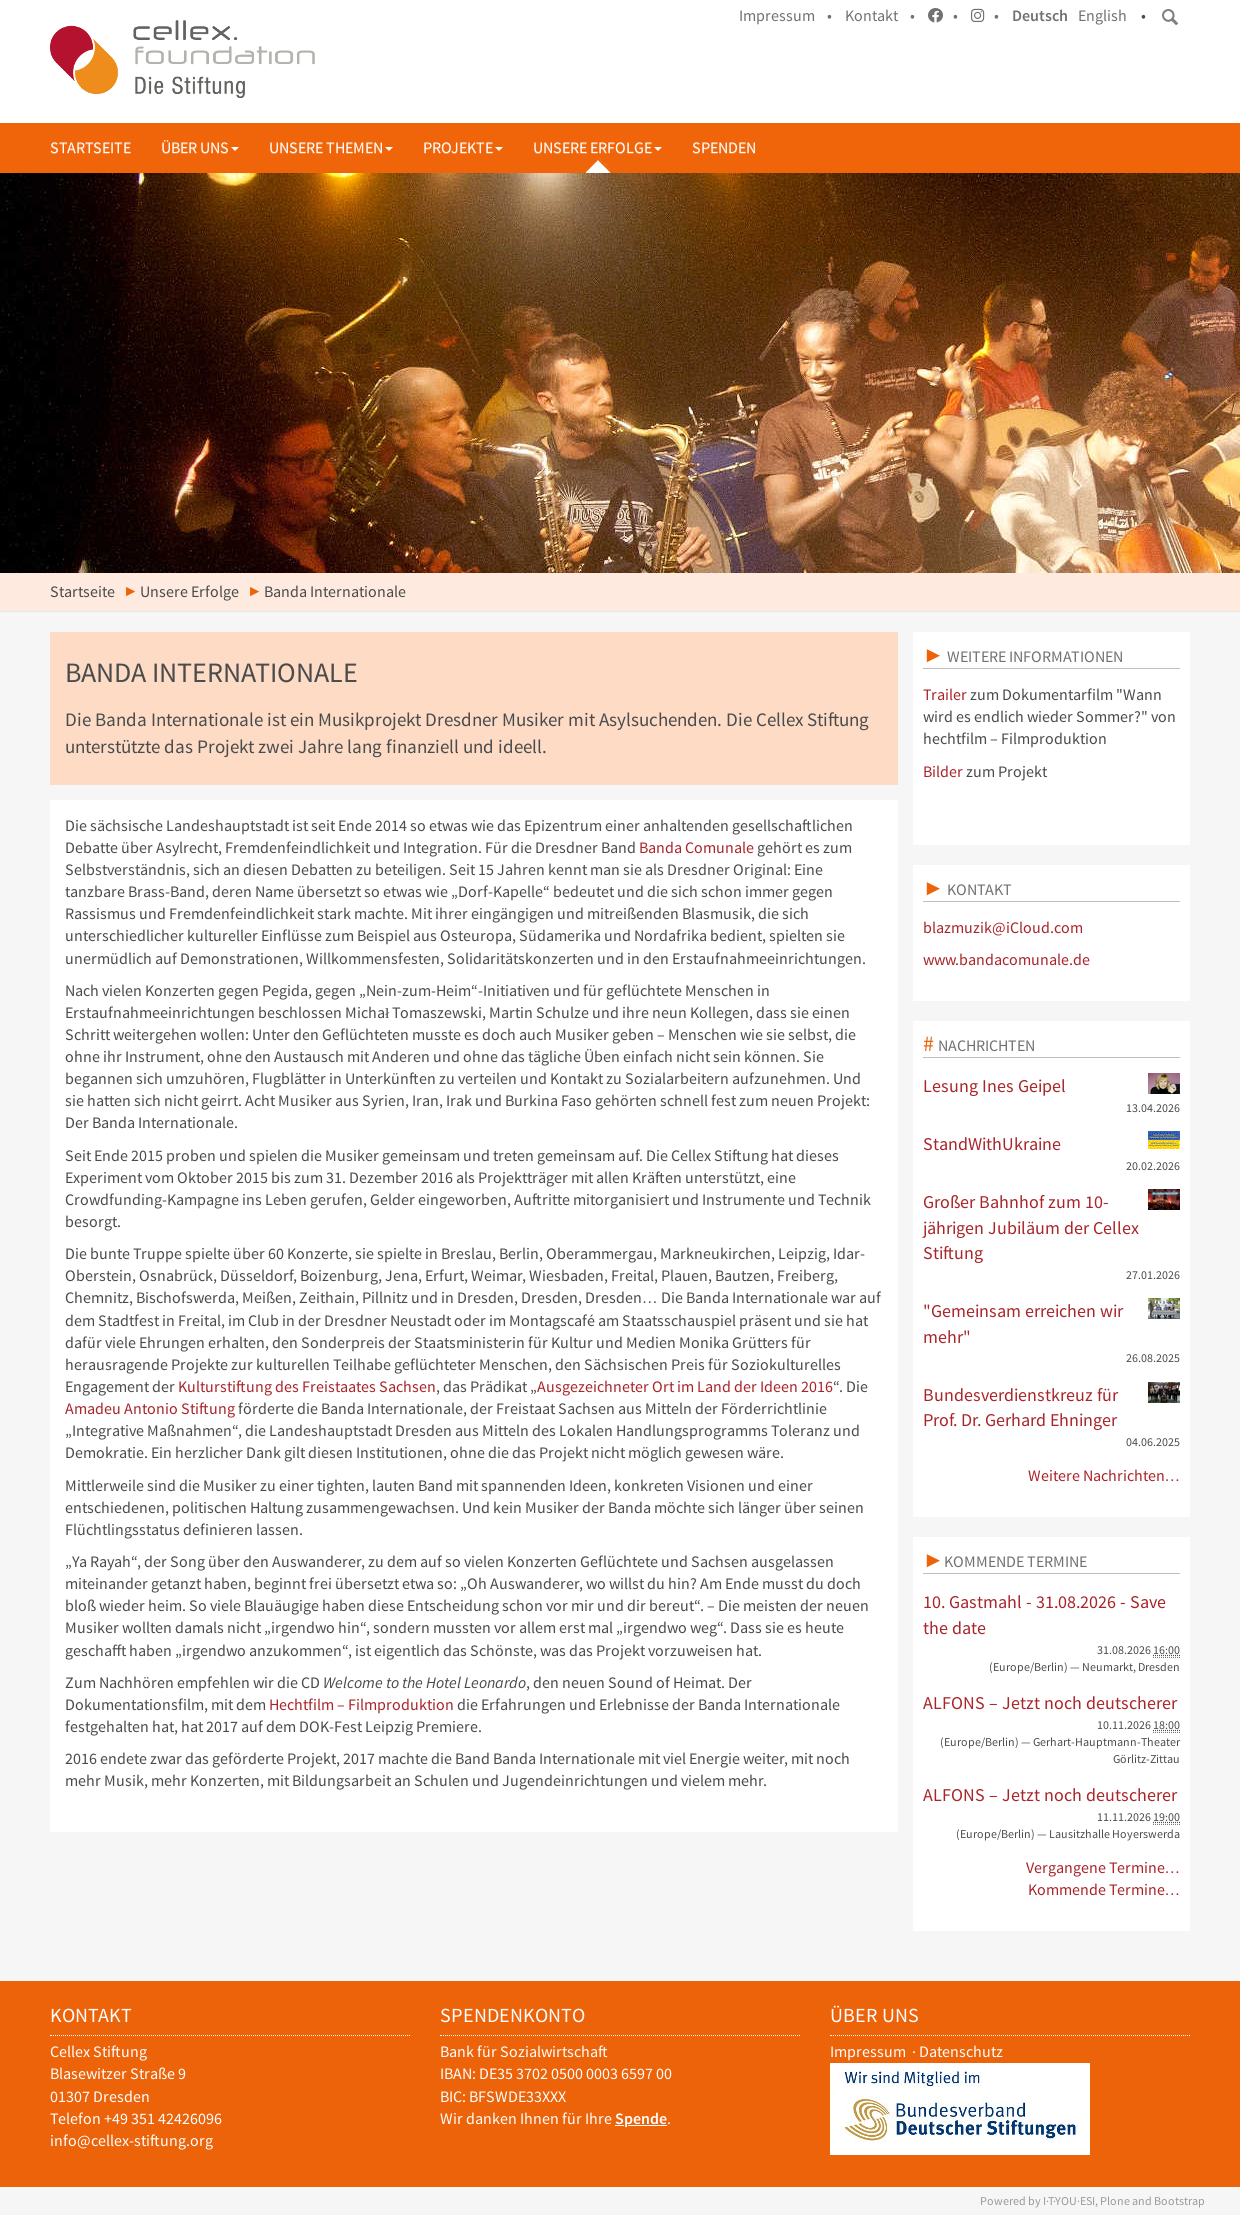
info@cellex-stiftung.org (131, 2140)
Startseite (90, 147)
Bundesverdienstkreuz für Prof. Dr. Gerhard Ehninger (1052, 1407)
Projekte (463, 147)
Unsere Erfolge (597, 147)
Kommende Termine (1015, 1561)
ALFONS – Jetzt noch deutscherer (1050, 1702)
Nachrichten (986, 1045)
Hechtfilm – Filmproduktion (361, 1704)
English (1102, 15)
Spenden (724, 147)
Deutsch (1040, 15)
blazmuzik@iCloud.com (1003, 927)
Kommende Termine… (1104, 1889)
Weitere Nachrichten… (1104, 1475)
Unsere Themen (331, 147)
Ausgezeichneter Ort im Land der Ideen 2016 (685, 1386)
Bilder (943, 771)
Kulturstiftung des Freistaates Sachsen (307, 1386)
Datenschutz (961, 2051)
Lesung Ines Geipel (1052, 1085)
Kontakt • (880, 15)
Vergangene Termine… (1103, 1867)
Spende (641, 2118)
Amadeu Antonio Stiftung (150, 1408)
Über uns (200, 147)
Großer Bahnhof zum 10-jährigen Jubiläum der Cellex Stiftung (1052, 1226)
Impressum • (785, 15)
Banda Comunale (696, 847)
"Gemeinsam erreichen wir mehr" (1052, 1323)
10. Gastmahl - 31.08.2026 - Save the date (1044, 1614)
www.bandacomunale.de (1006, 959)
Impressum (868, 2051)
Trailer (945, 694)
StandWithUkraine (1052, 1143)
